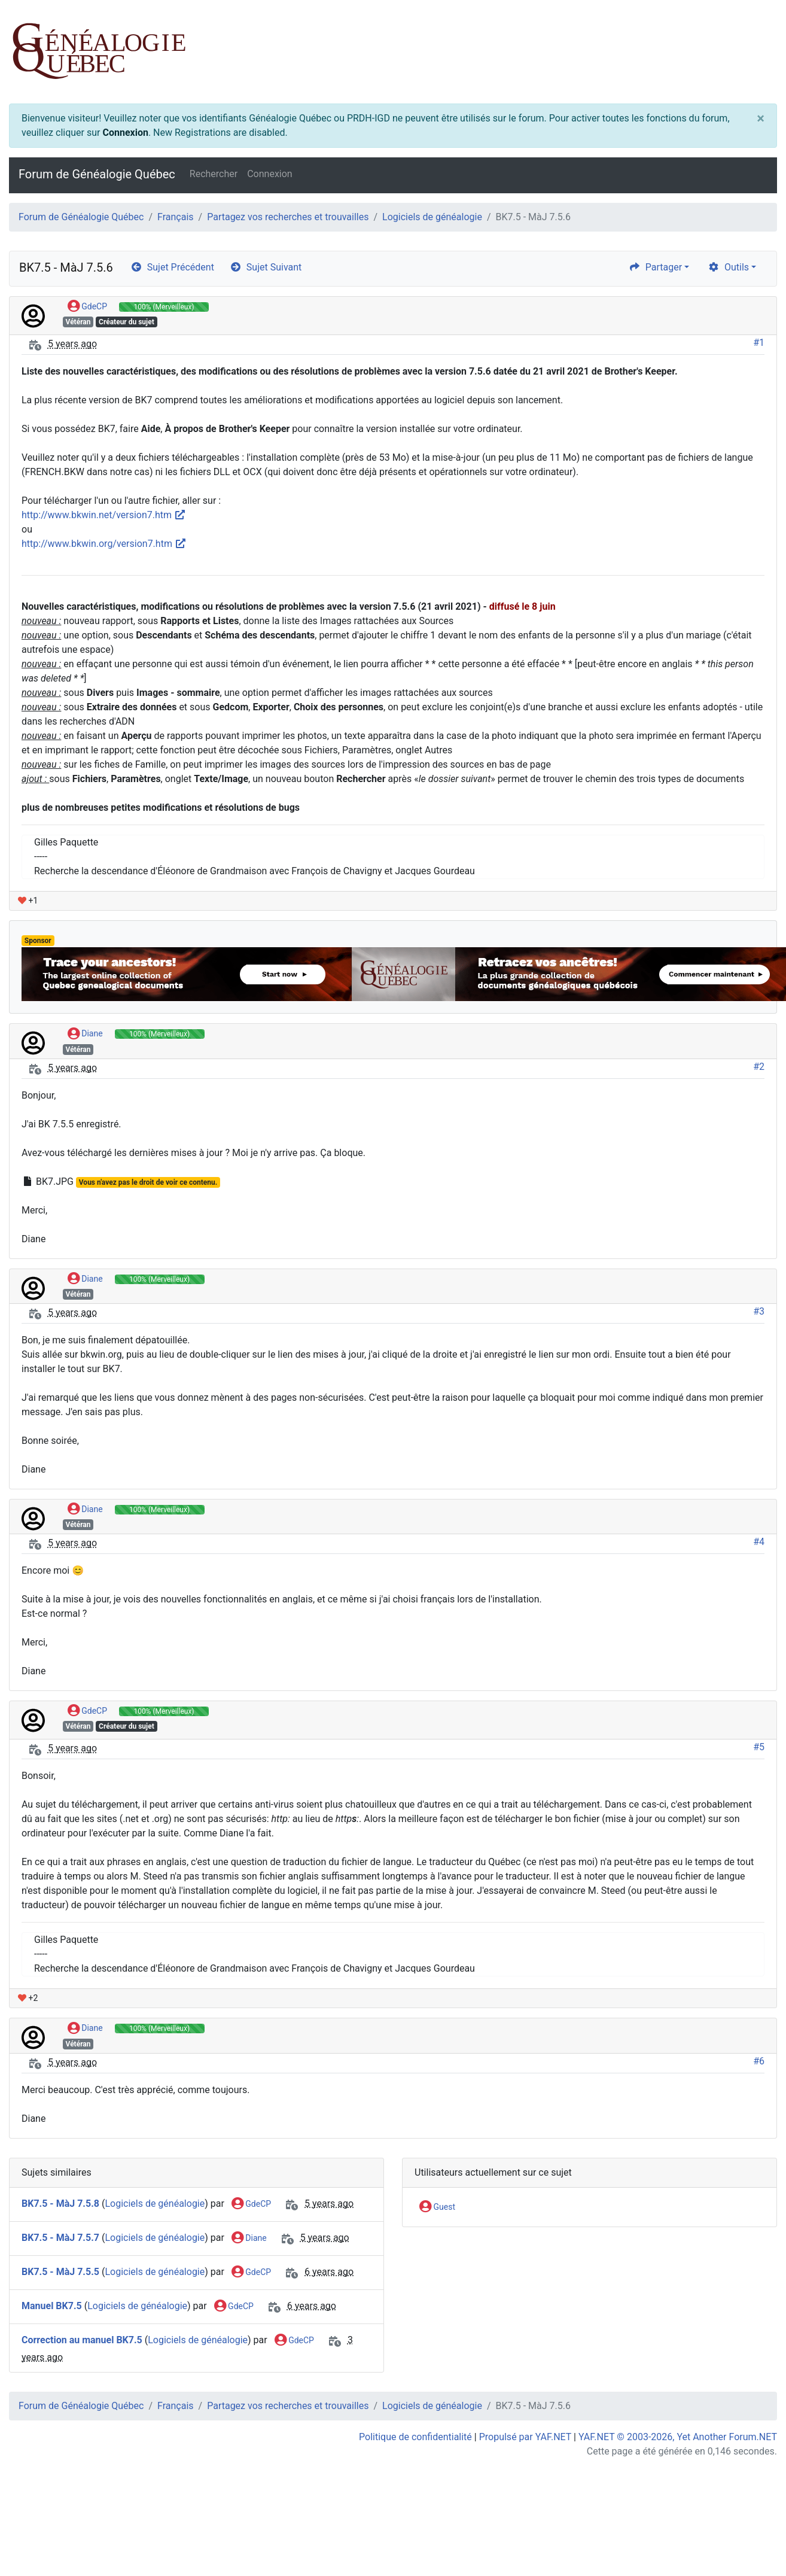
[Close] (760, 118)
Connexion (125, 132)
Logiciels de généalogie (432, 217)
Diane (85, 1034)
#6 (758, 2061)
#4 (758, 1541)
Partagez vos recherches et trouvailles (287, 217)
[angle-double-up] (753, 2538)
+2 (28, 1998)
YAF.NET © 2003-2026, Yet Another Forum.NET (677, 2437)
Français (175, 217)
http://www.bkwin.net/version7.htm (104, 515)
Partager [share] (655, 267)
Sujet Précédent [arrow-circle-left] (172, 267)
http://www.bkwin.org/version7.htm (104, 543)
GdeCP (87, 307)
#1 (758, 342)
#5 (758, 1747)
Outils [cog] (728, 267)
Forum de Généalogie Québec (97, 174)
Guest (437, 2207)
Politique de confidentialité (415, 2437)
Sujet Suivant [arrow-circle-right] (265, 267)
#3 (758, 1311)
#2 (758, 1066)
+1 (28, 900)
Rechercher (213, 174)
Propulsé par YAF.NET (525, 2437)
